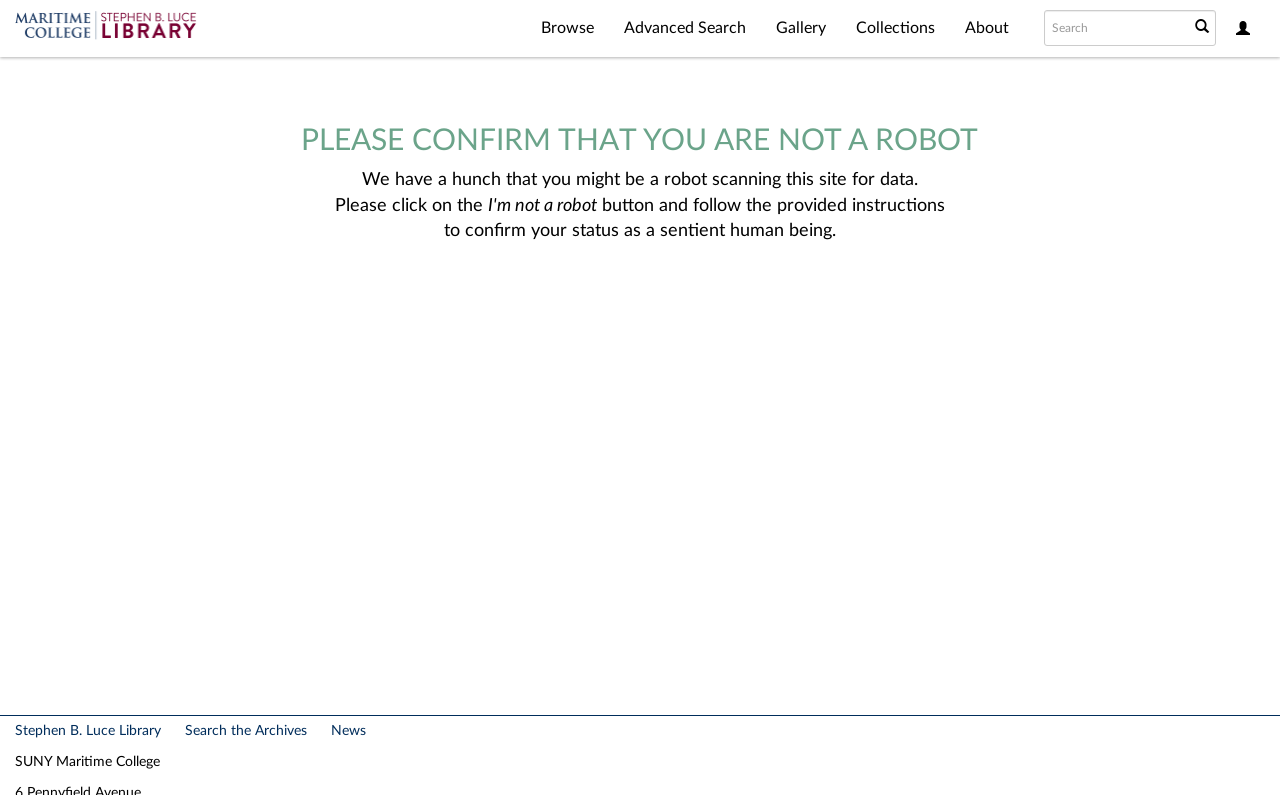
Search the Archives (246, 731)
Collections (895, 28)
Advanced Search (685, 28)
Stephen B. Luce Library (88, 731)
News (348, 731)
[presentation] (634, 308)
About (987, 28)
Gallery (801, 28)
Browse (567, 28)
